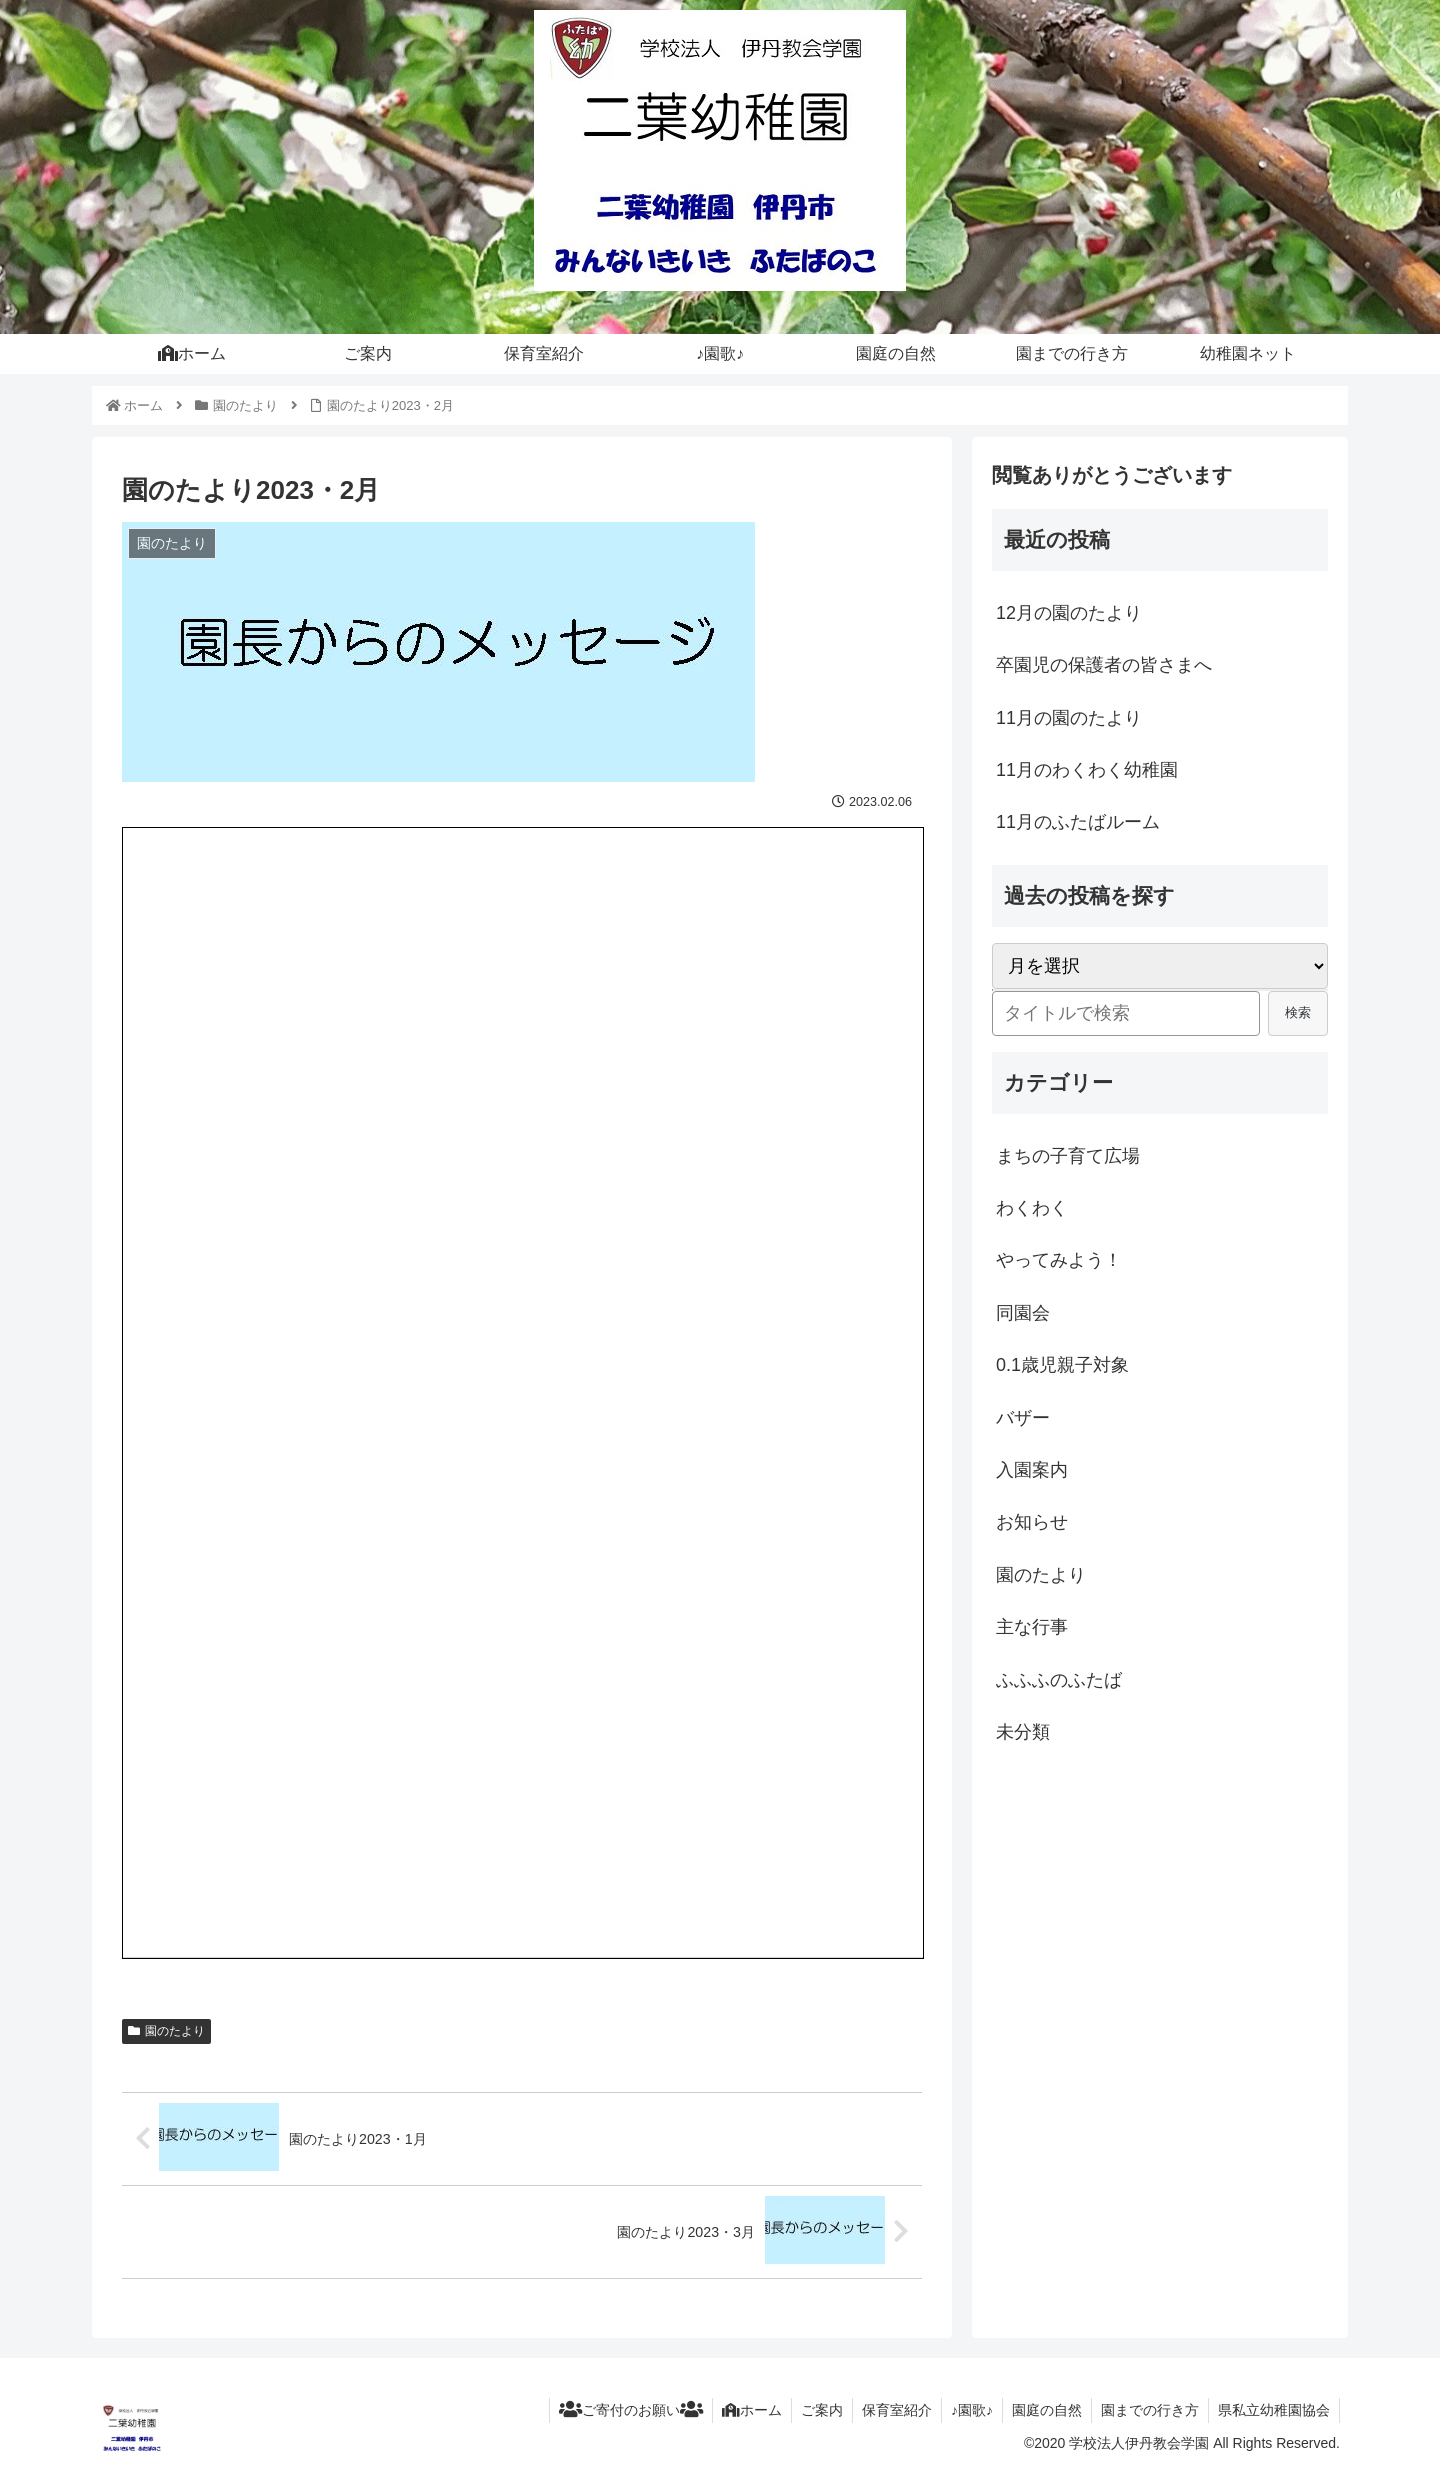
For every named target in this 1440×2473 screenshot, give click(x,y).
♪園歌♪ (965, 2411)
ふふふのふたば (1059, 1680)
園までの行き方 (1147, 2411)
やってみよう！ (1059, 1260)
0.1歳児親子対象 (1062, 1365)
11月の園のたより (1069, 718)
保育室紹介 (888, 2411)
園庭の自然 (1042, 2411)
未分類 (1023, 1732)
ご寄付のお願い (615, 2411)
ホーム (739, 2411)
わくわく (1032, 1208)
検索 (1298, 1012)
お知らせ (1032, 1522)
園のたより (166, 2031)
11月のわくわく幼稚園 (1087, 770)
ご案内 (811, 2411)
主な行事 (1032, 1627)
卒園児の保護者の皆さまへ (1104, 665)
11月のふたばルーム (1078, 822)
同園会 (1023, 1313)
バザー (1023, 1418)
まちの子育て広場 (1068, 1156)
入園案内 (1032, 1470)
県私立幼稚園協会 (1273, 2411)
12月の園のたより (1069, 613)
